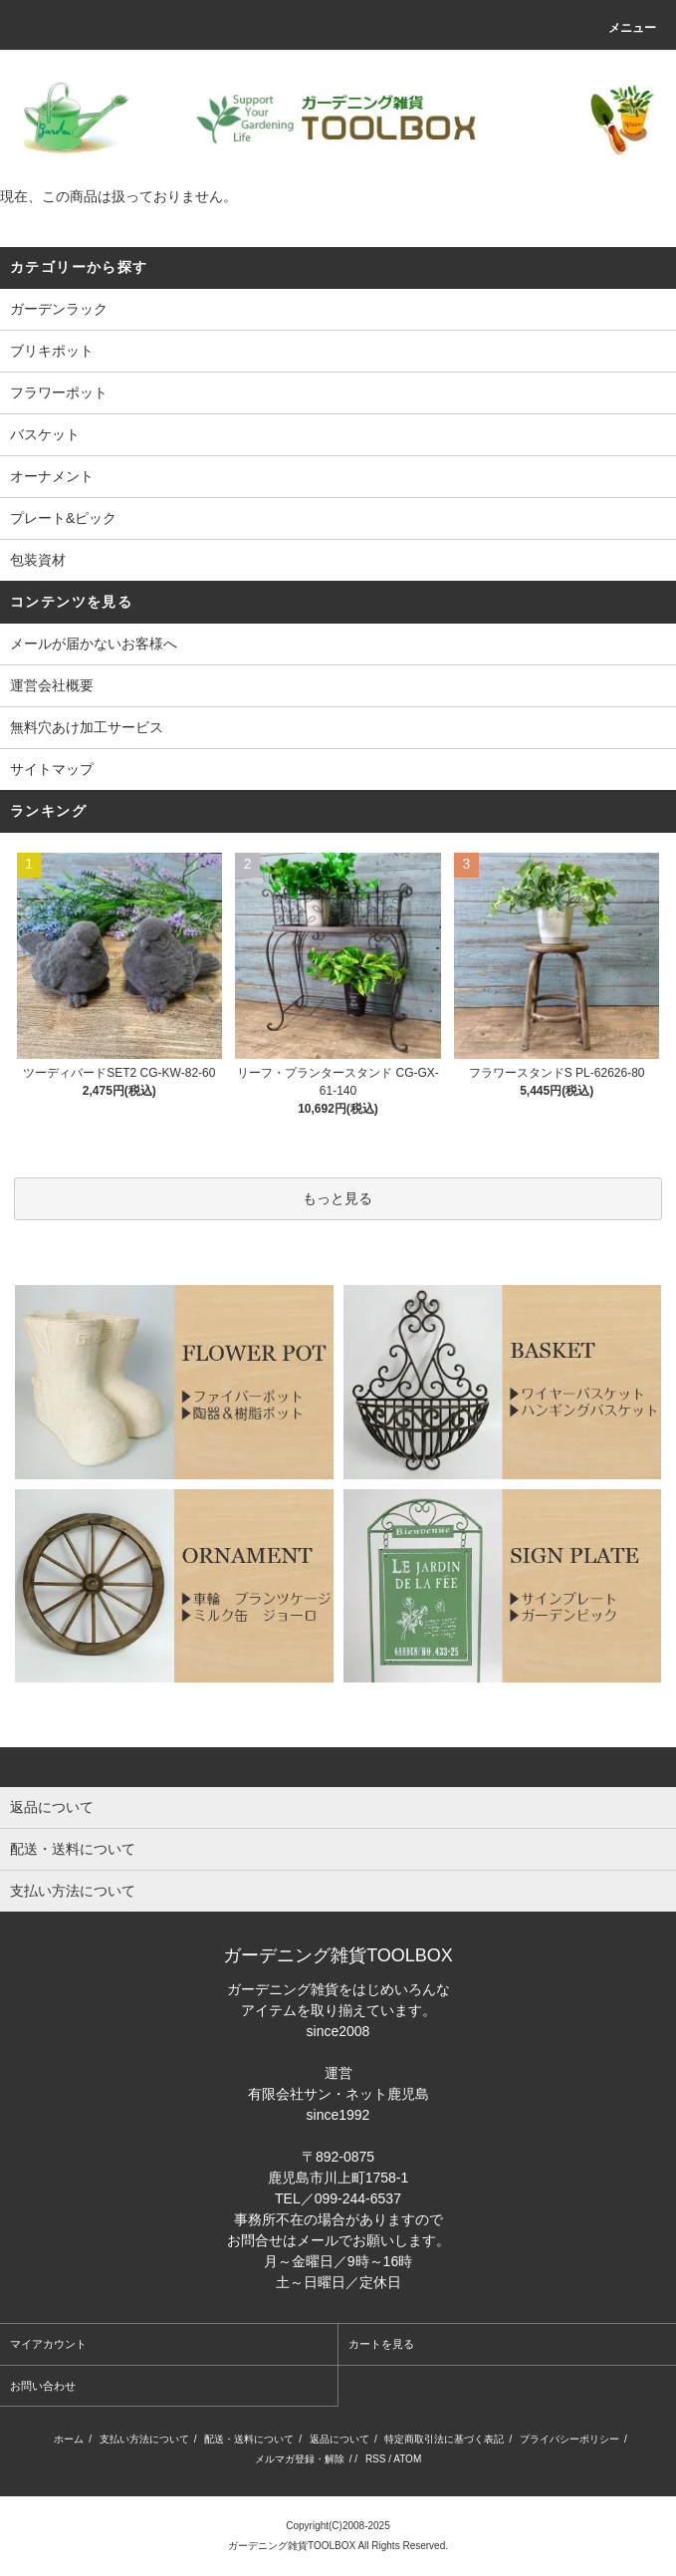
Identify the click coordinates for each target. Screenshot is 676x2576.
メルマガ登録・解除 (299, 2458)
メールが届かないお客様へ (93, 643)
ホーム (69, 2439)
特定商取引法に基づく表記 (444, 2439)
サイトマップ (52, 769)
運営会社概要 (52, 685)
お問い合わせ (43, 2386)
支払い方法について (144, 2439)
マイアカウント (48, 2344)
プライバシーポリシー (569, 2439)
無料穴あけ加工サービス (86, 727)
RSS (375, 2458)
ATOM (407, 2458)
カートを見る (381, 2344)
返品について (339, 2439)
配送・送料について (249, 2439)
